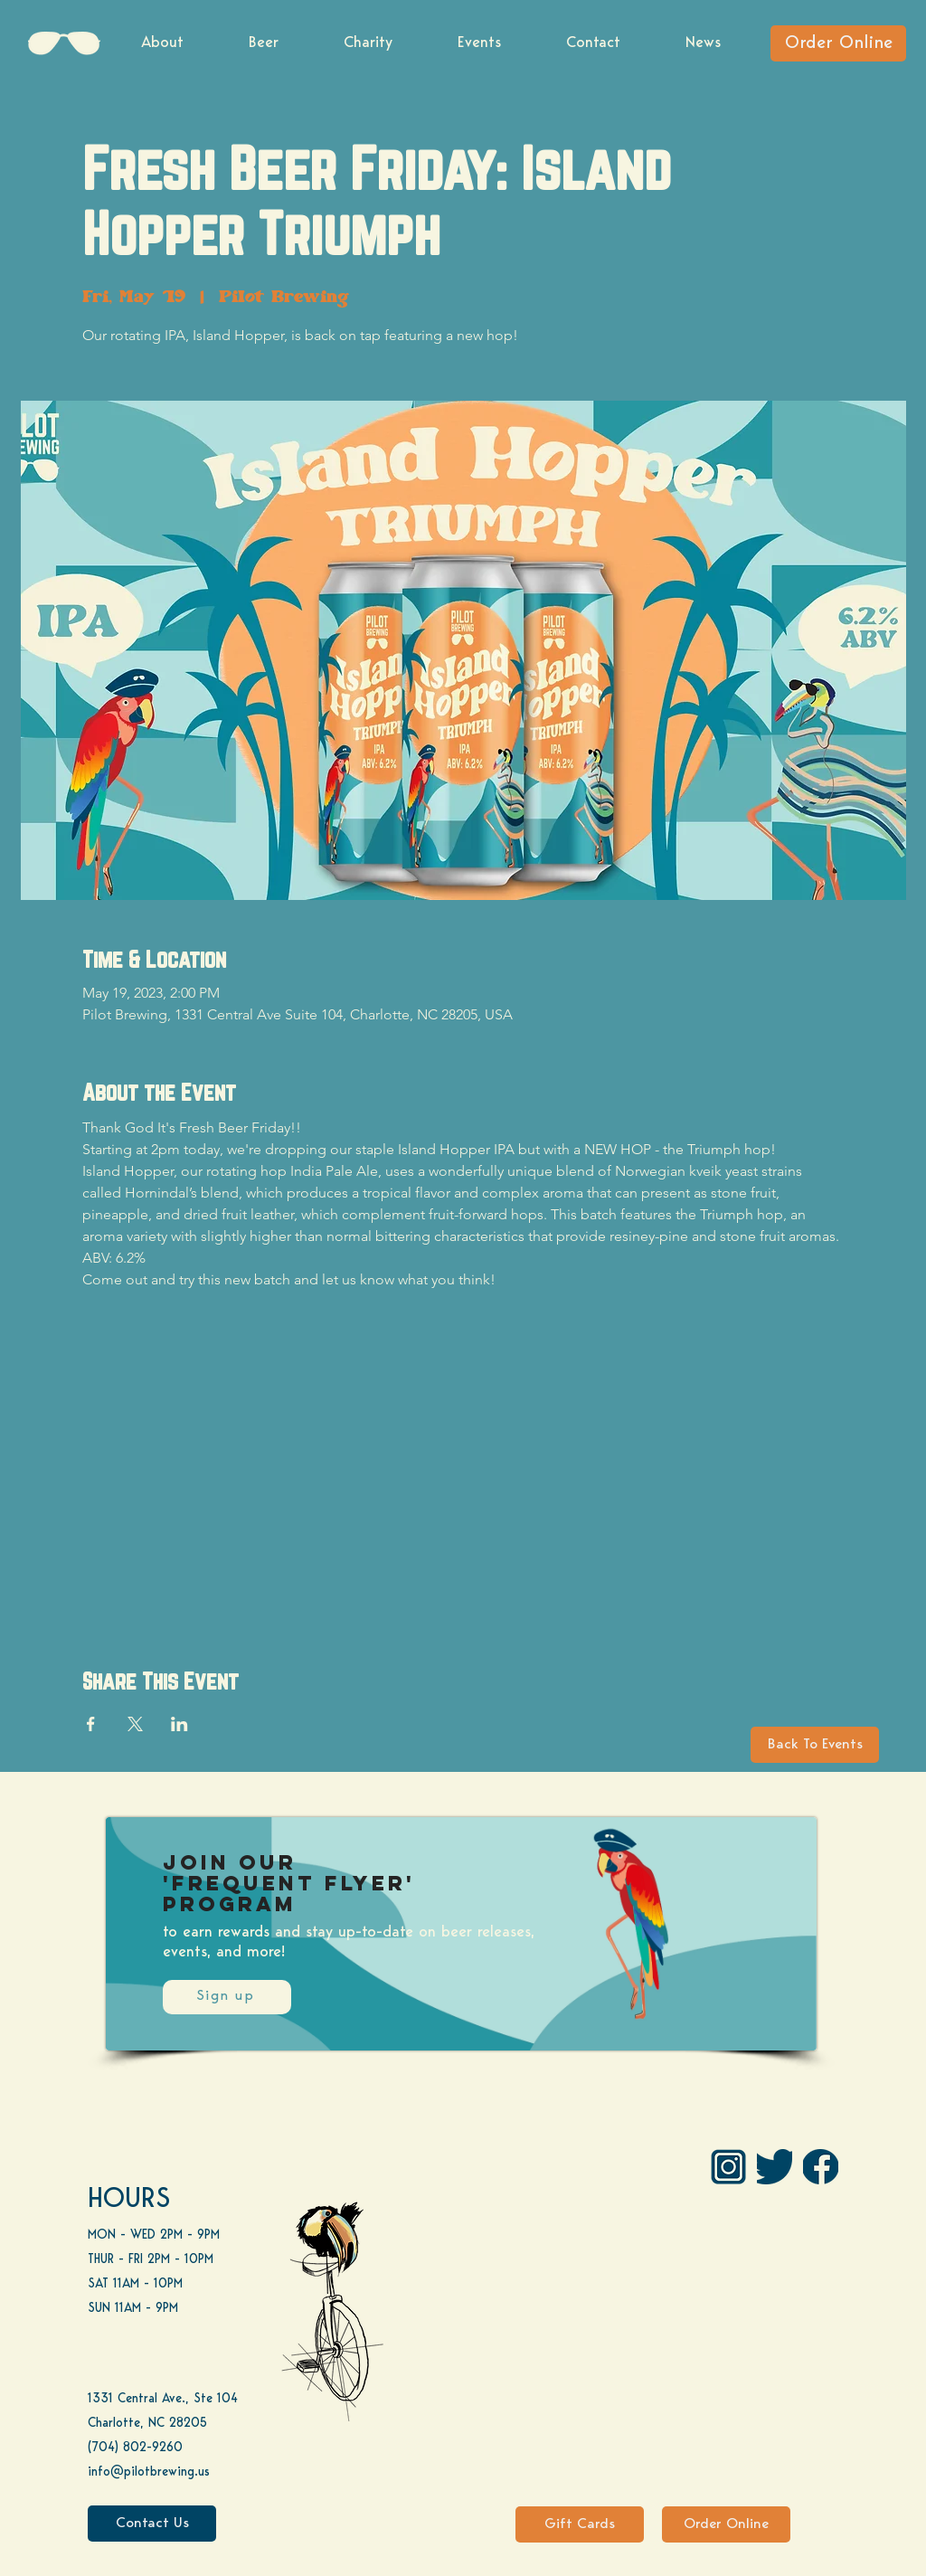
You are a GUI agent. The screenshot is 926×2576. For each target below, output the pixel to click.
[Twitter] (774, 2166)
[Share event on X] (135, 1724)
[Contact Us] (152, 2523)
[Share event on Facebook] (90, 1724)
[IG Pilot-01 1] (728, 2166)
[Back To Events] (815, 1745)
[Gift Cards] (579, 2524)
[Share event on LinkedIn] (179, 1724)
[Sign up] (227, 1997)
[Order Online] (838, 43)
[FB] (820, 2166)
